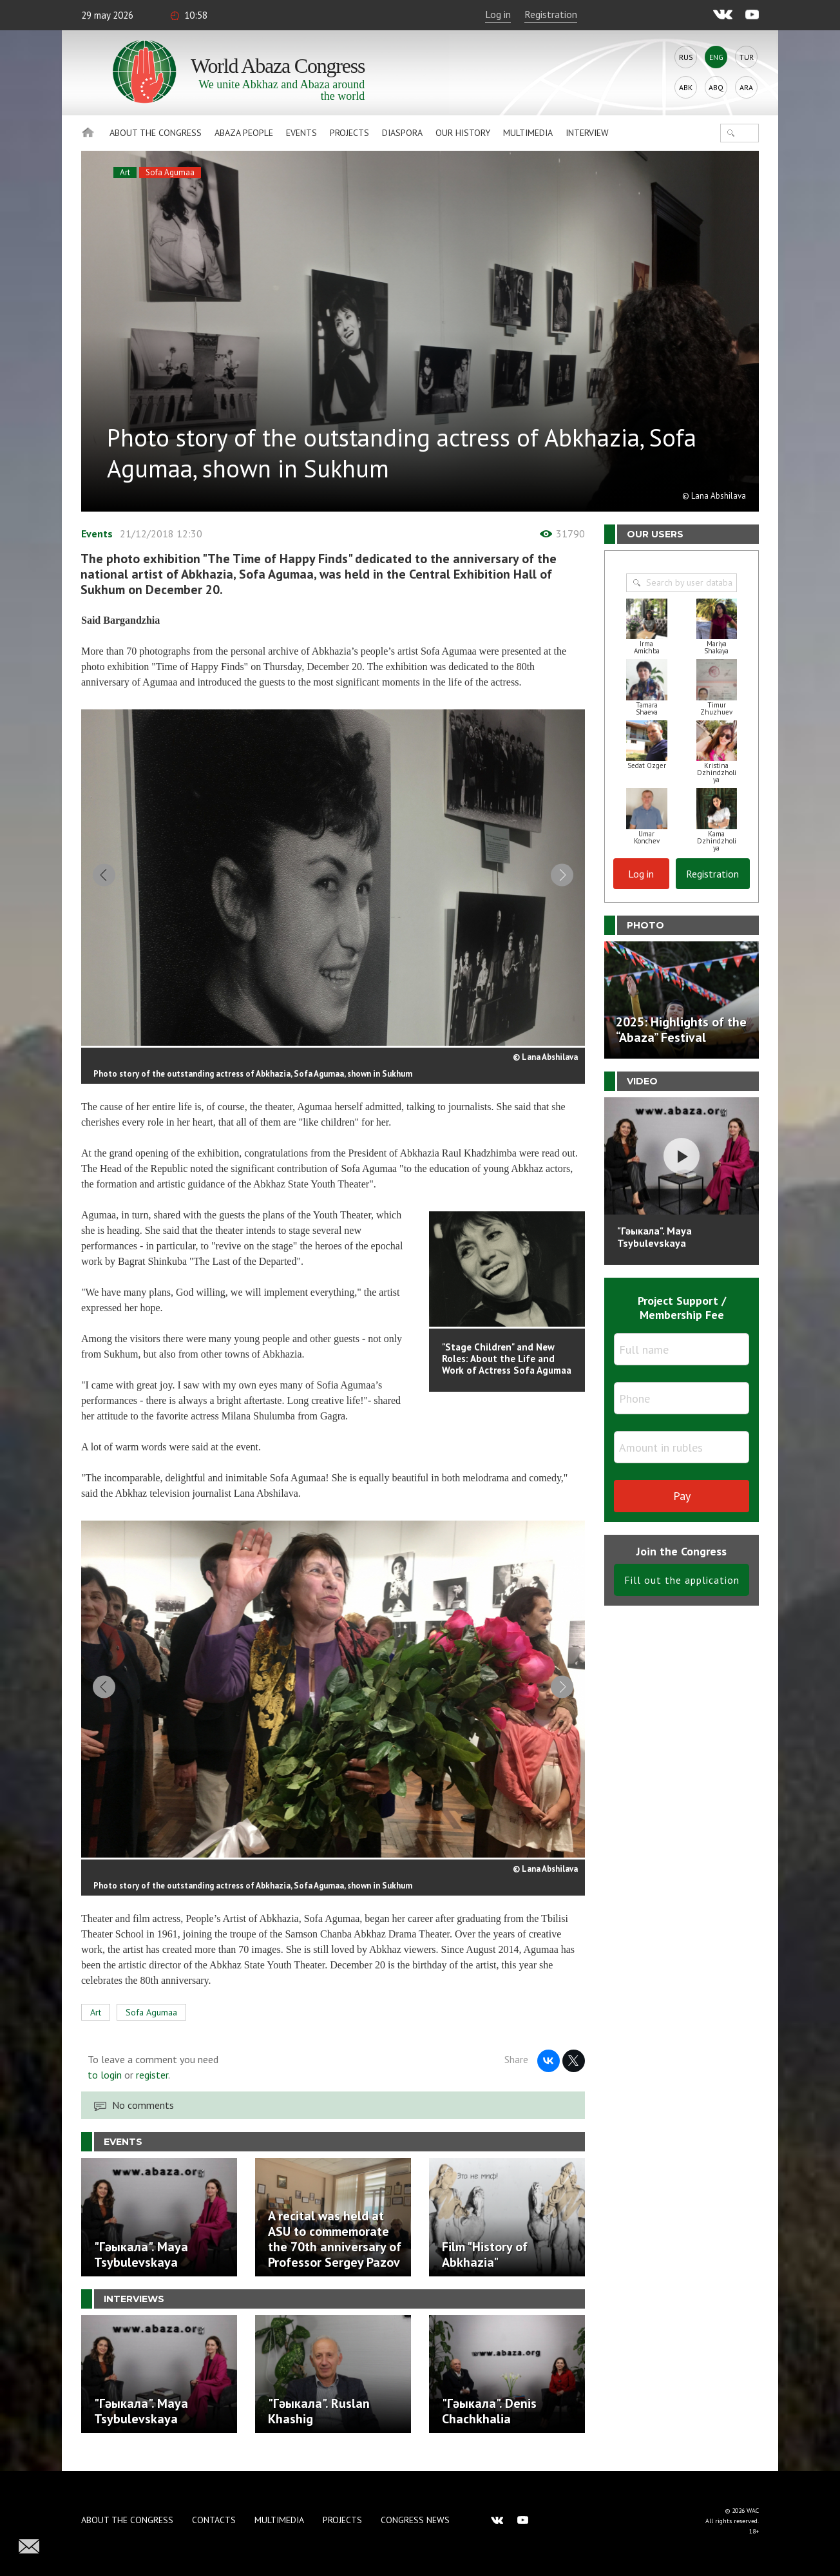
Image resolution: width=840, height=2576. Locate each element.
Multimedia (528, 133)
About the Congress (156, 133)
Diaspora (402, 133)
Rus (686, 57)
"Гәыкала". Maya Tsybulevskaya (654, 1236)
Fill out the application (682, 1579)
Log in (498, 14)
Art (125, 172)
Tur (747, 57)
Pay (682, 1495)
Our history (462, 133)
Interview (587, 133)
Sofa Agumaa (170, 172)
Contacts (214, 2520)
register (152, 2087)
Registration (550, 14)
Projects (349, 133)
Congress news (415, 2520)
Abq (716, 87)
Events (301, 133)
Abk (685, 87)
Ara (746, 87)
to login (105, 2087)
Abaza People (244, 133)
